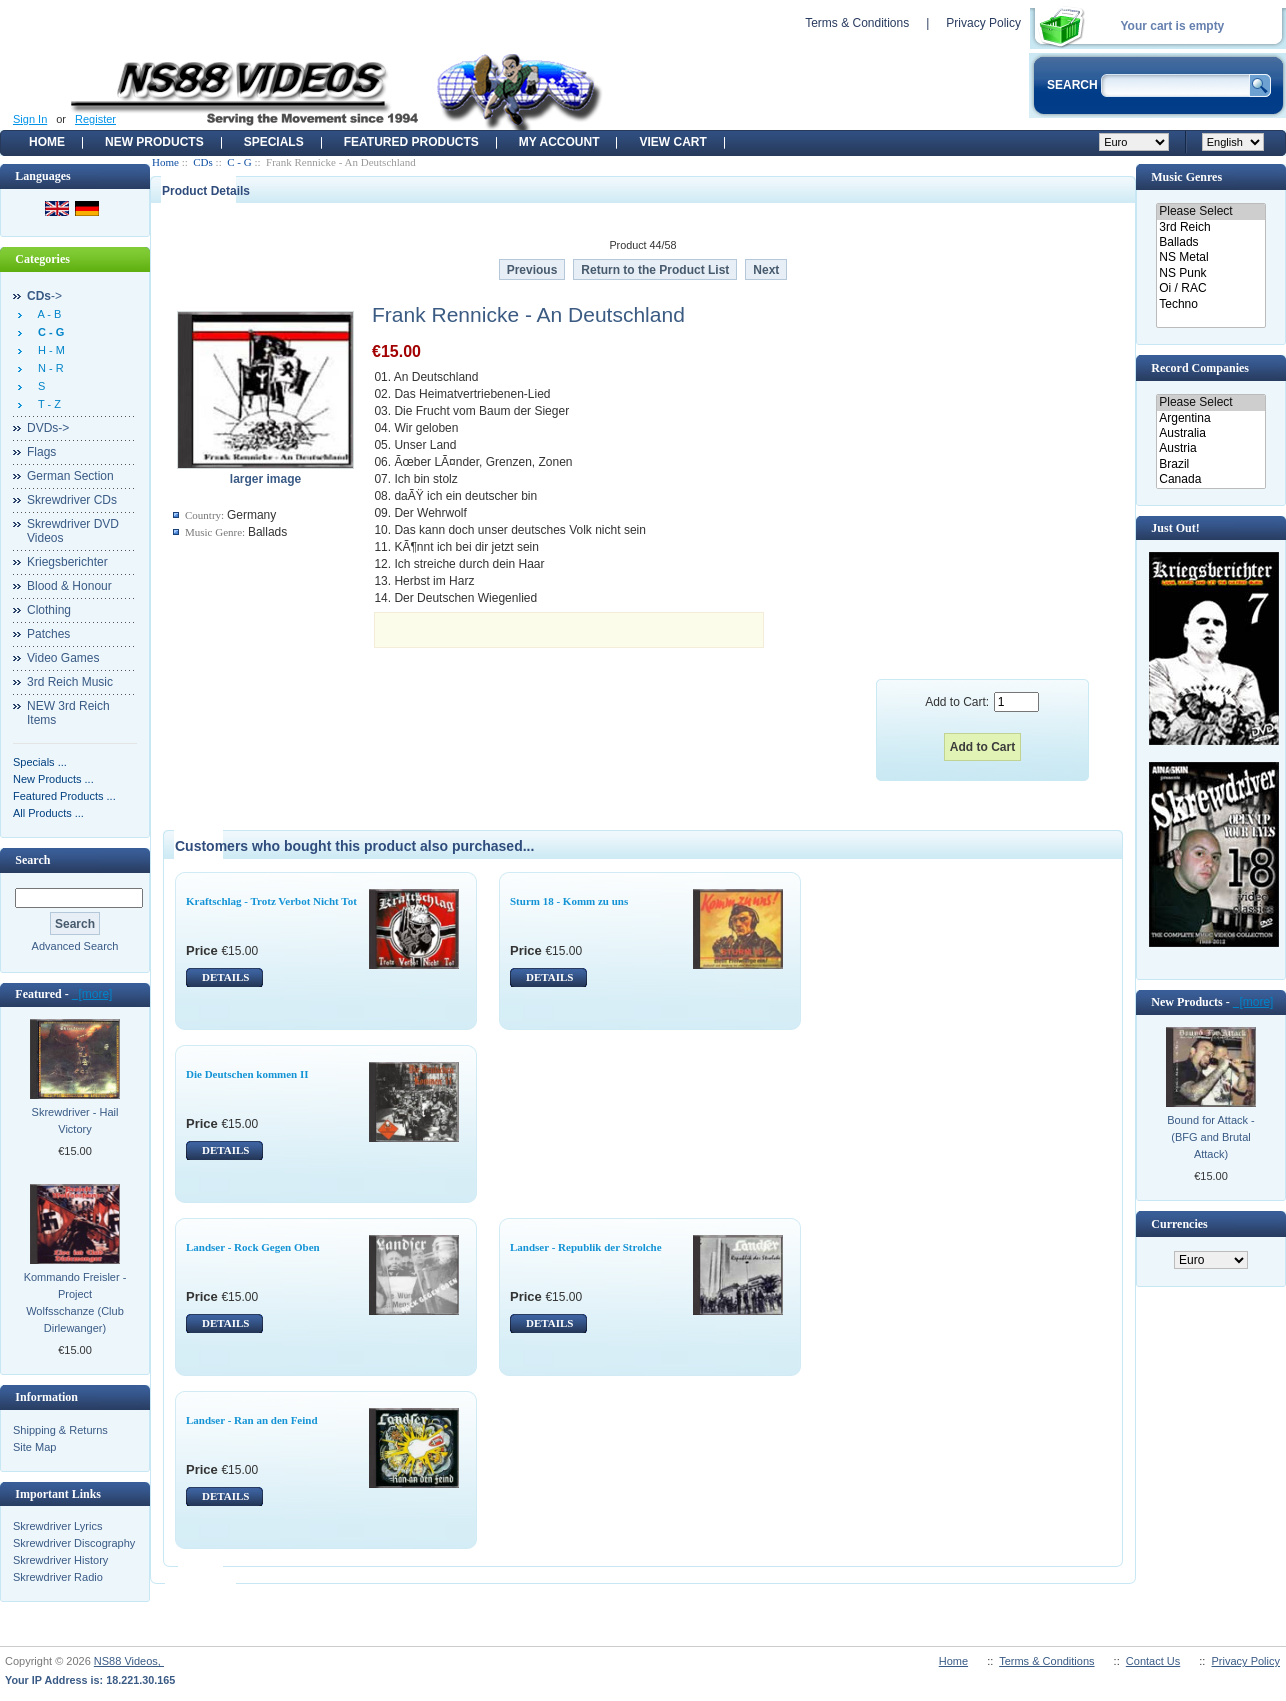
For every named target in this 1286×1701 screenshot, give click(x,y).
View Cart (672, 142)
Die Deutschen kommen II (247, 1074)
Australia (1210, 433)
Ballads (1210, 242)
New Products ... (53, 779)
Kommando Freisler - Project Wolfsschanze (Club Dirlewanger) (75, 1302)
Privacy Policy (983, 23)
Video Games (63, 658)
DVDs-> (48, 428)
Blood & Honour (69, 586)
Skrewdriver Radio (58, 1577)
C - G (239, 162)
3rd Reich (1210, 227)
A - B (46, 314)
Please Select (1210, 211)
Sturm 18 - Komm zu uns (569, 901)
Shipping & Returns (60, 1430)
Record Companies (1200, 368)
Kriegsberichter (67, 562)
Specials (274, 142)
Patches (48, 634)
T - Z (46, 404)
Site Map (34, 1447)
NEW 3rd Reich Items (68, 713)
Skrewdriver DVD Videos (73, 531)
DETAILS (225, 977)
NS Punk (1210, 273)
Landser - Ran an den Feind (252, 1420)
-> (44, 296)
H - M (48, 350)
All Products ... (48, 813)
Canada (1210, 479)
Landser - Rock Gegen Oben (253, 1247)
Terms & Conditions (857, 23)
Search (32, 860)
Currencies (1179, 1224)
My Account (559, 142)
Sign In (30, 119)
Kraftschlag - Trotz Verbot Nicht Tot (271, 901)
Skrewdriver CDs (72, 500)
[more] (92, 994)
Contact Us (1153, 1661)
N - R (48, 368)
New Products (154, 142)
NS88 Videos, (129, 1661)
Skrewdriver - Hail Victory (75, 1120)
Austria (1210, 448)
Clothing (49, 610)
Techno (1210, 304)
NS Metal (1210, 257)
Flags (41, 452)
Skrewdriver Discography (74, 1543)
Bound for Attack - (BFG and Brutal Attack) (1210, 1137)
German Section (70, 476)
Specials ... (40, 762)
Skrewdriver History (60, 1560)
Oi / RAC (1210, 288)
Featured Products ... (64, 796)
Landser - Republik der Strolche (586, 1247)
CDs (203, 162)
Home (47, 142)
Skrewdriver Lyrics (57, 1526)
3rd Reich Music (70, 682)
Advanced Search (75, 946)
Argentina (1210, 418)
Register (95, 119)
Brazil (1210, 464)
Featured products (411, 142)
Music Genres (1186, 177)
